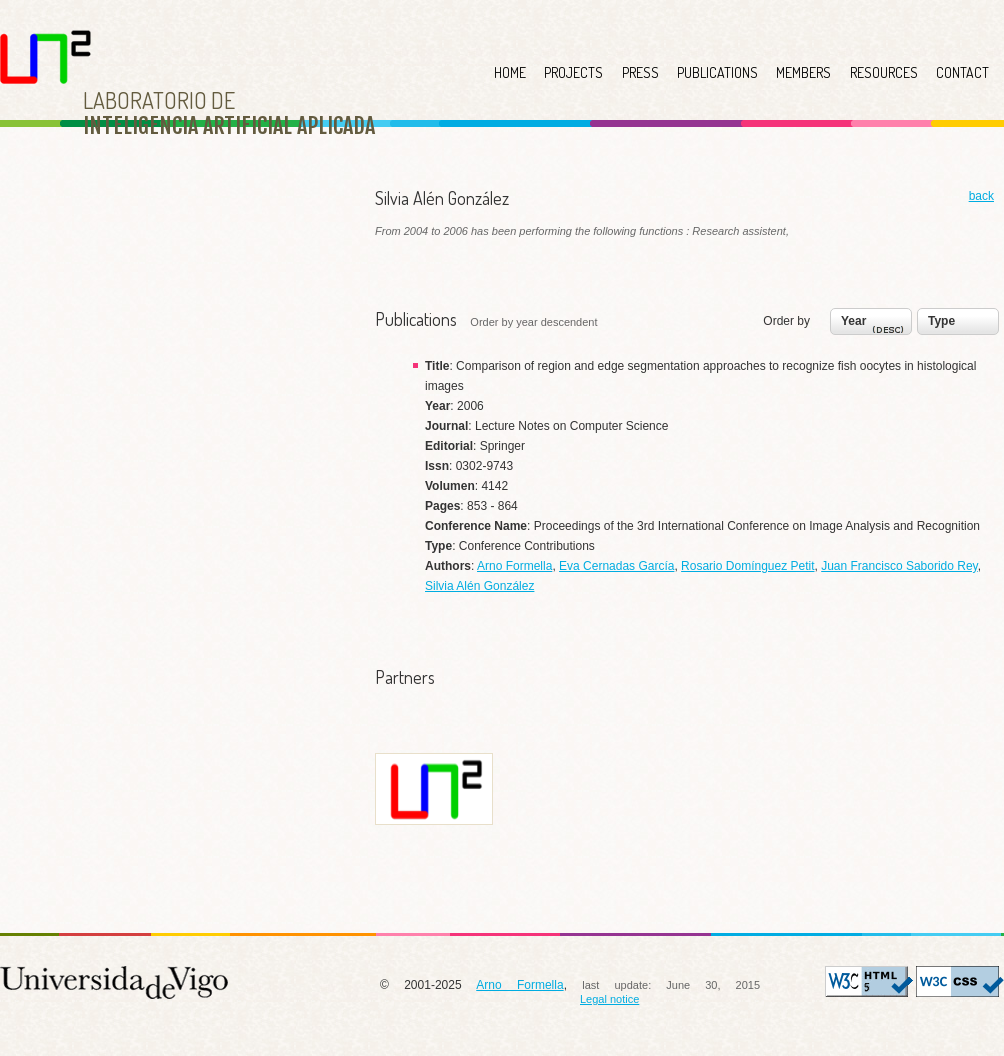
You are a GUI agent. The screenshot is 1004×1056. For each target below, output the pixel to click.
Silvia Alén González (479, 586)
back (981, 196)
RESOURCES (884, 72)
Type (941, 321)
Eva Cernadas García (616, 566)
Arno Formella (514, 566)
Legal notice (609, 999)
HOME (510, 72)
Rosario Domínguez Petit (747, 566)
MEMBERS (803, 72)
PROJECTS (573, 72)
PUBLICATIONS (717, 72)
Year (874, 326)
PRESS (640, 72)
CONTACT (962, 72)
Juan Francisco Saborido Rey (899, 566)
